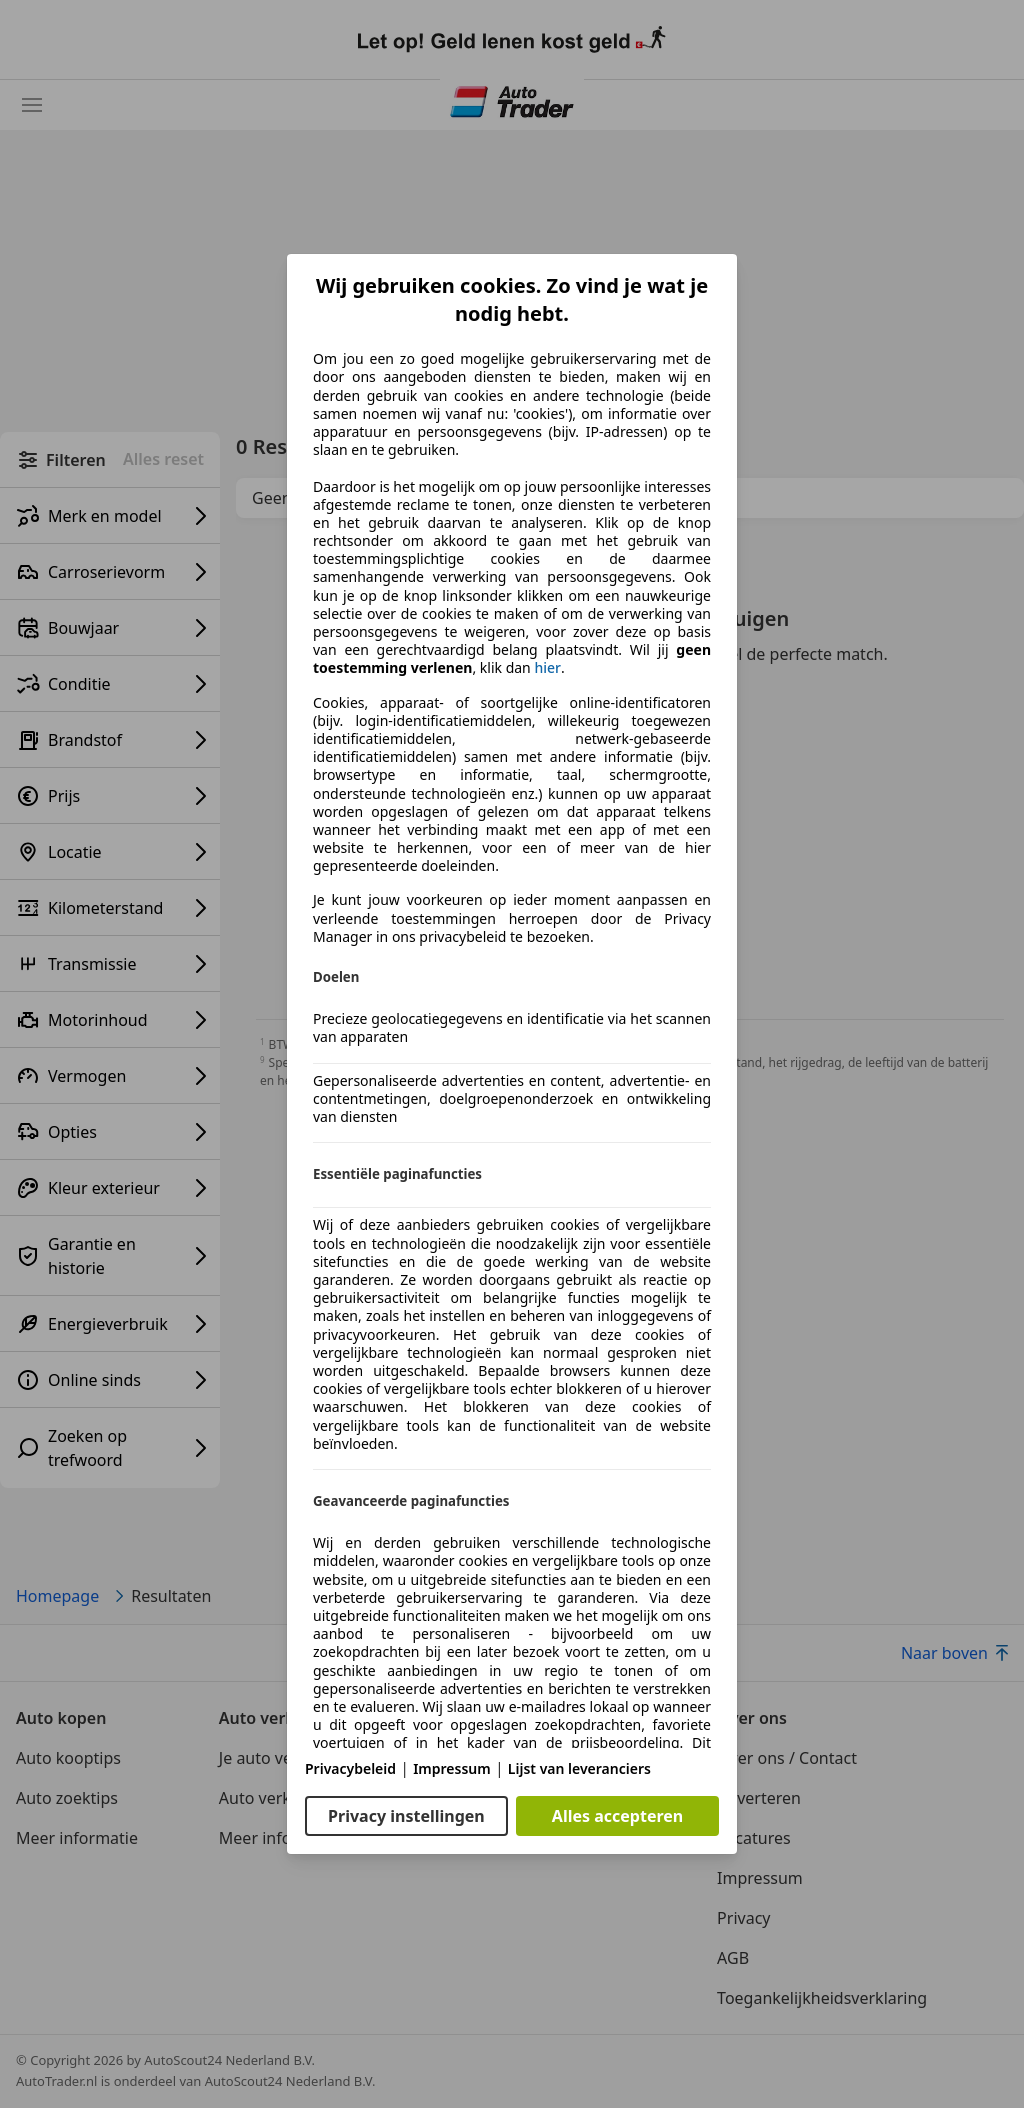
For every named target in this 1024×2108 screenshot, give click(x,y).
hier (547, 668)
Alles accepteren (617, 1816)
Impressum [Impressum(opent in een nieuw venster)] (452, 1768)
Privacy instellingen (406, 1816)
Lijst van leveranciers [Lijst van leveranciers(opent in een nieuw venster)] (579, 1768)
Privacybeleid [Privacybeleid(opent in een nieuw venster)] (350, 1768)
